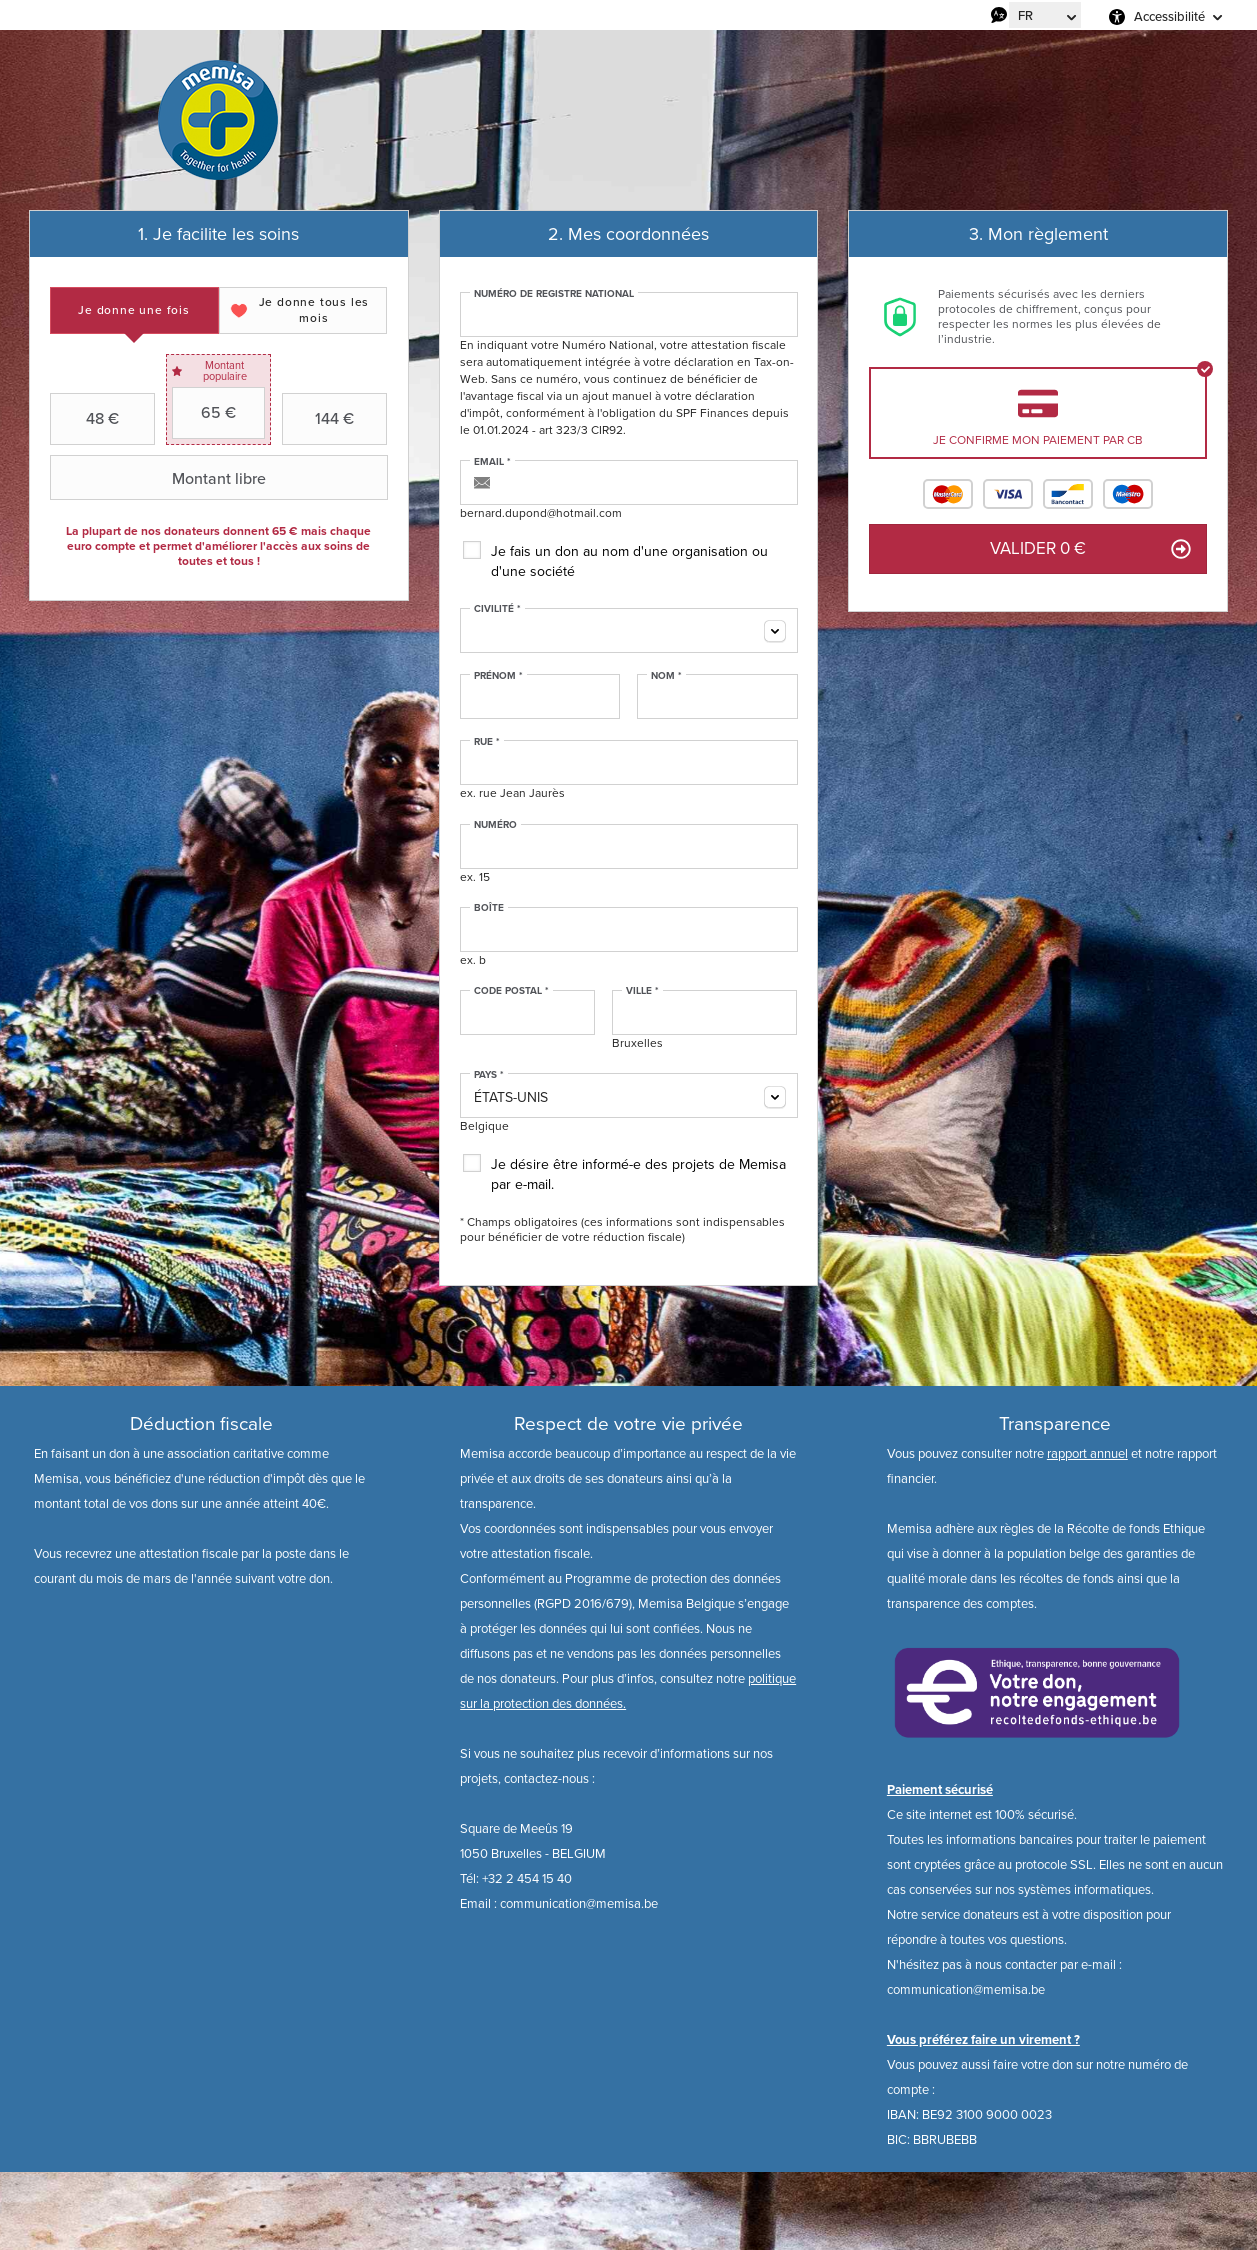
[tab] (134, 310)
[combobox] (629, 630)
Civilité (497, 609)
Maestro (1128, 494)
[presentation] (134, 310)
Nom (666, 676)
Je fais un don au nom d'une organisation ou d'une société (629, 561)
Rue (487, 742)
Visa (1008, 494)
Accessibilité (1169, 16)
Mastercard (948, 494)
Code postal (511, 991)
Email (492, 462)
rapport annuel (1087, 1453)
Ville (642, 991)
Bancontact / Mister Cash (1068, 494)
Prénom (498, 676)
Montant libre (160, 478)
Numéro (495, 825)
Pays (489, 1075)
